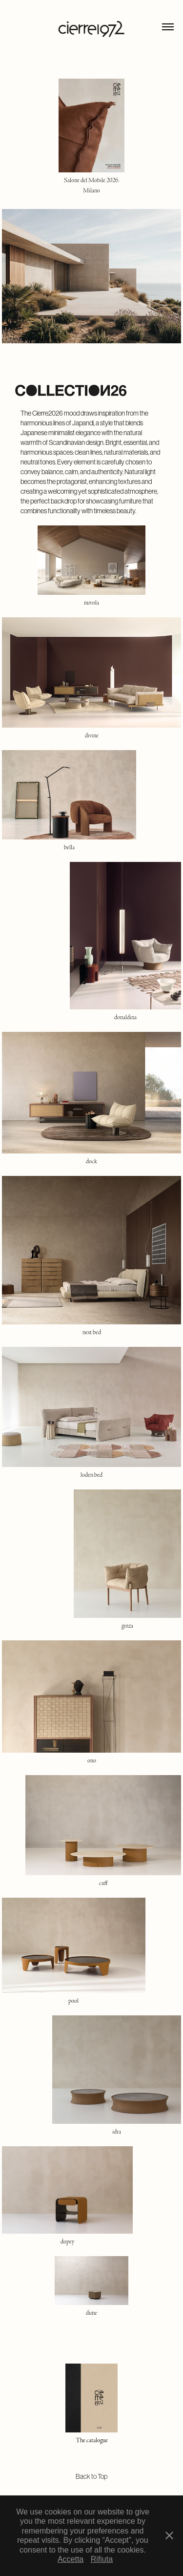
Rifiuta (102, 2559)
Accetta (70, 2559)
